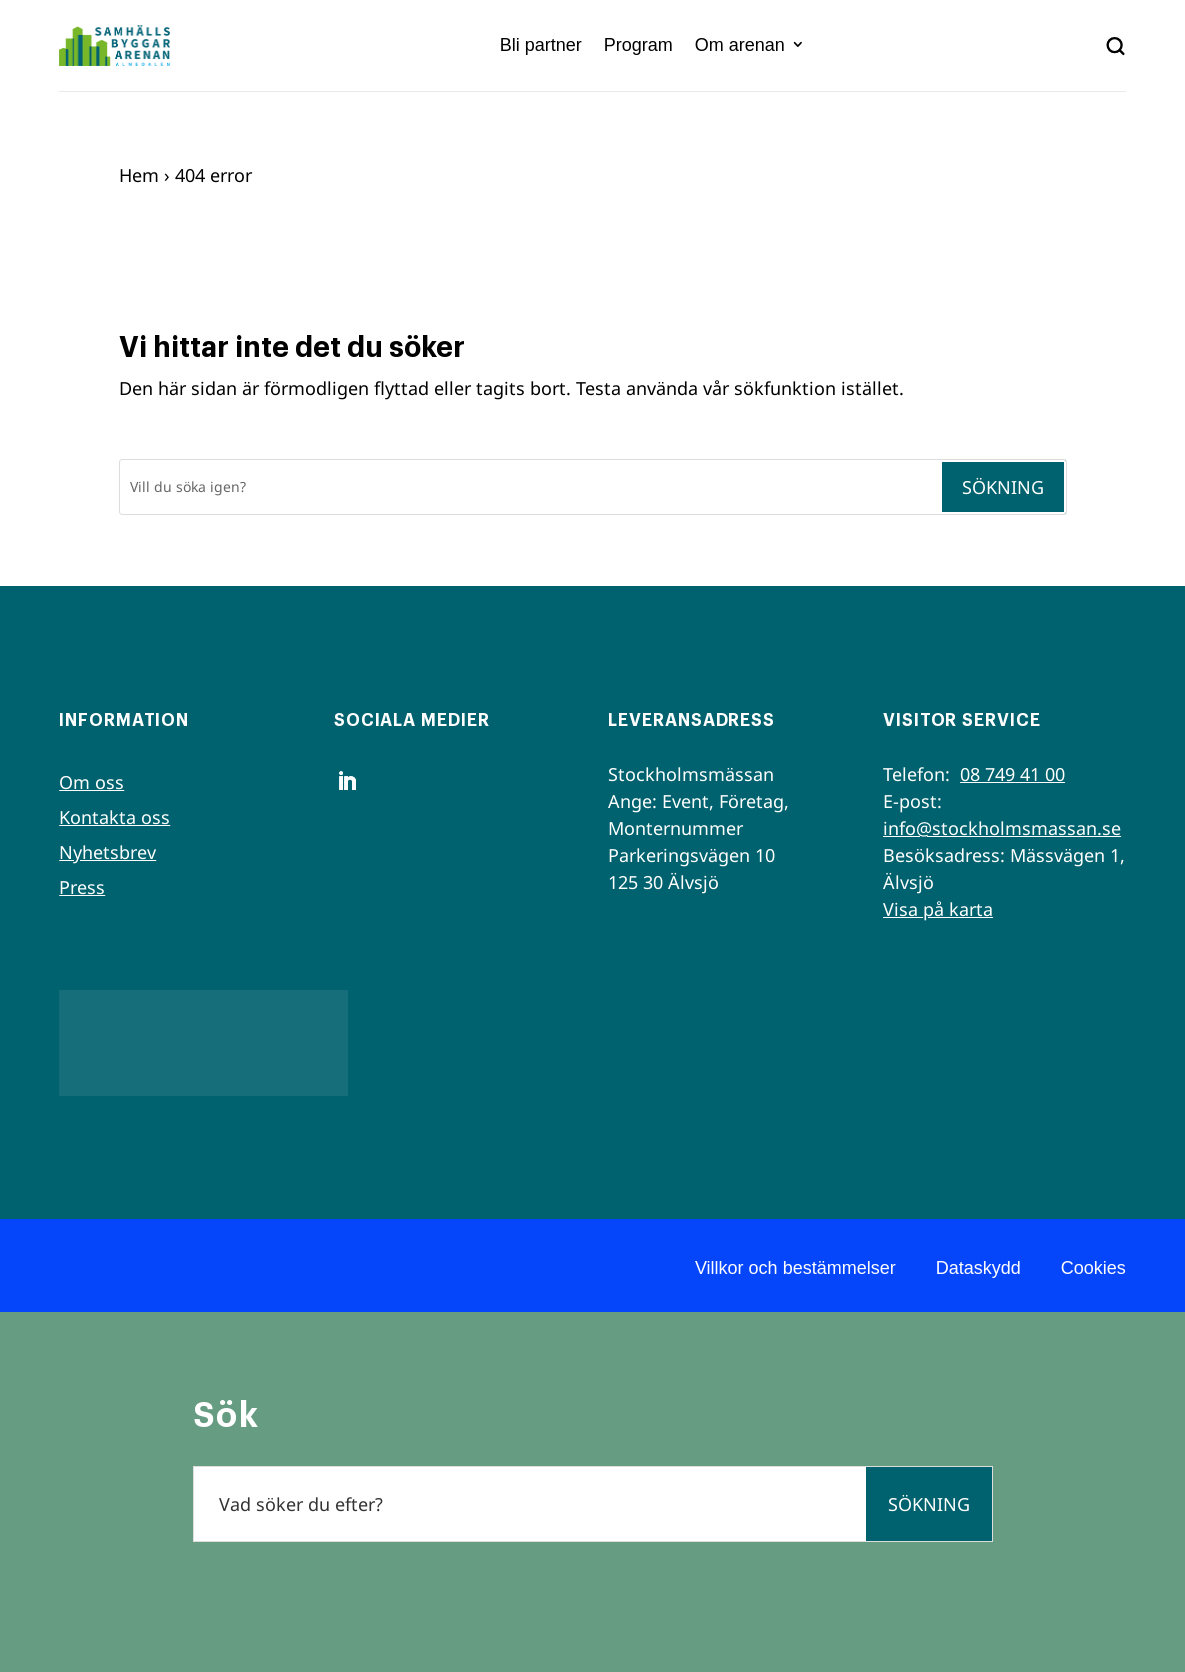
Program (638, 45)
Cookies (1093, 1268)
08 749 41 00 (1012, 774)
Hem (139, 175)
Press (82, 887)
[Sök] (530, 487)
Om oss (91, 782)
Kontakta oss (114, 817)
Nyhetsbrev (107, 852)
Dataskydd (978, 1268)
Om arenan (740, 45)
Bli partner (541, 45)
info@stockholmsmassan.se (1002, 828)
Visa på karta (938, 909)
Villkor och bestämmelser (795, 1268)
